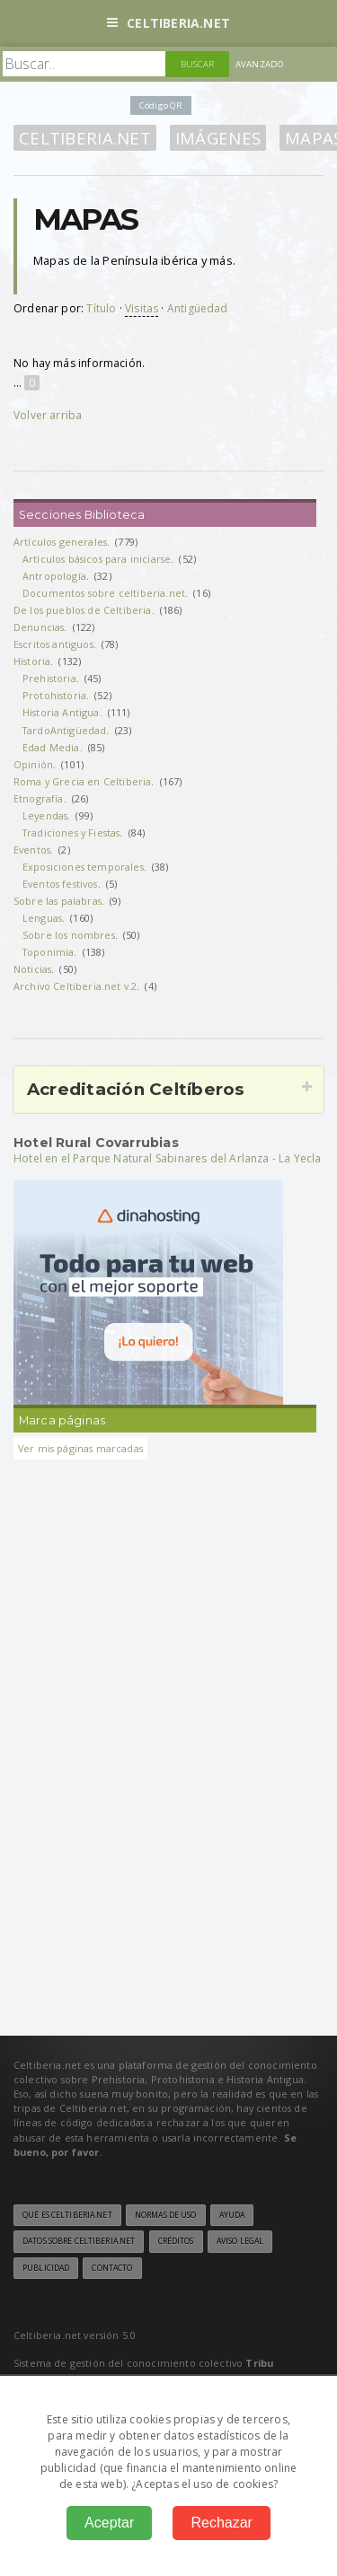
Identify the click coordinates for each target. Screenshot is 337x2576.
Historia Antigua (61, 712)
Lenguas (42, 917)
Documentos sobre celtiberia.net (103, 593)
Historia (31, 661)
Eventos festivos (60, 883)
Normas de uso (166, 2215)
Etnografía (38, 798)
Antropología (54, 576)
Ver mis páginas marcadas (80, 1448)
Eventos (31, 849)
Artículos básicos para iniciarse (96, 558)
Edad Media (51, 747)
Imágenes (218, 138)
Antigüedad (197, 308)
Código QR (160, 105)
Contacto (112, 2268)
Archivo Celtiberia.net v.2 (75, 986)
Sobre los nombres (68, 935)
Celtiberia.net (168, 22)
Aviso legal (240, 2241)
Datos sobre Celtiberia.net (78, 2241)
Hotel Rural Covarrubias (96, 1143)
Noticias (32, 969)
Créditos (176, 2241)
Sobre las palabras (57, 900)
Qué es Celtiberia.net (67, 2215)
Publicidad (45, 2268)
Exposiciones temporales (83, 866)
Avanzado (259, 64)
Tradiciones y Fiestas (71, 832)
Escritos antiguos (53, 644)
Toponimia (48, 952)
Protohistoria (54, 695)
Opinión (33, 764)
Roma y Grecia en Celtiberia (82, 781)
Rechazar (221, 2522)
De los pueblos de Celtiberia (82, 610)
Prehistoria (49, 678)
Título (101, 308)
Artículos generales (60, 541)
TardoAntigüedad (64, 730)
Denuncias (38, 627)
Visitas (141, 308)
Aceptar (109, 2522)
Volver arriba (47, 415)
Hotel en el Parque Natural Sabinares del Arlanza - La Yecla (167, 1158)
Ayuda (232, 2215)
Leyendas (44, 815)
